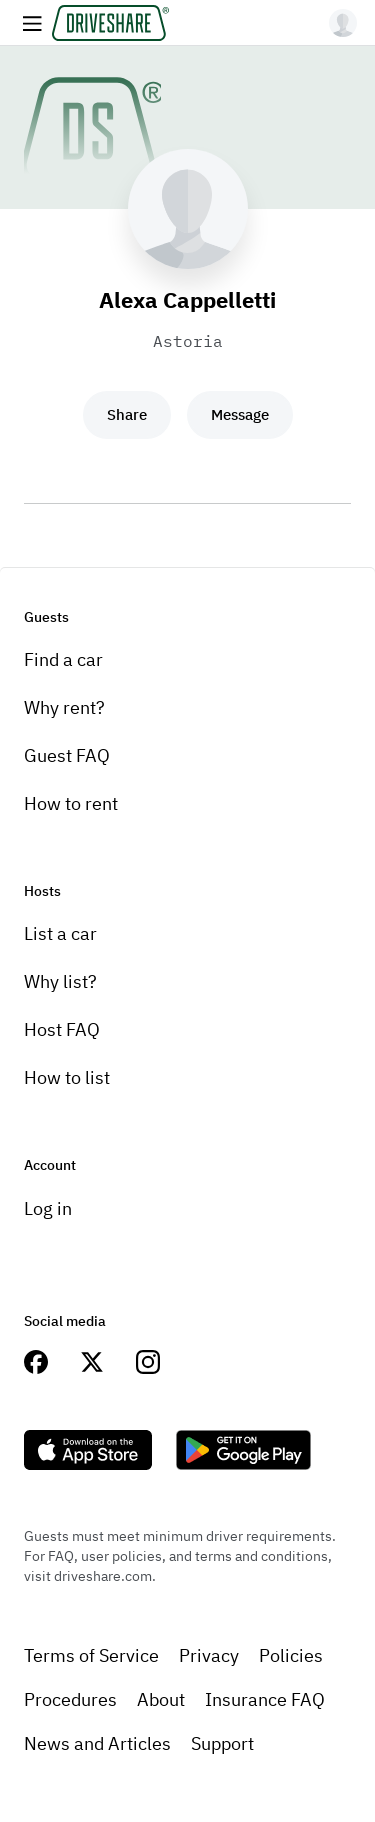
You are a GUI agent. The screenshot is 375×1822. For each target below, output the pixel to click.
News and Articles (97, 1743)
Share (127, 414)
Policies (291, 1655)
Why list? (60, 981)
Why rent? (64, 707)
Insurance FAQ (265, 1699)
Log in (48, 1208)
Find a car (63, 659)
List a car (60, 933)
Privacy (209, 1655)
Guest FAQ (67, 755)
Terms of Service (91, 1655)
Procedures (70, 1699)
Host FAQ (62, 1029)
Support (222, 1743)
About (161, 1699)
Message (240, 414)
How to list (67, 1077)
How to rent (71, 803)
